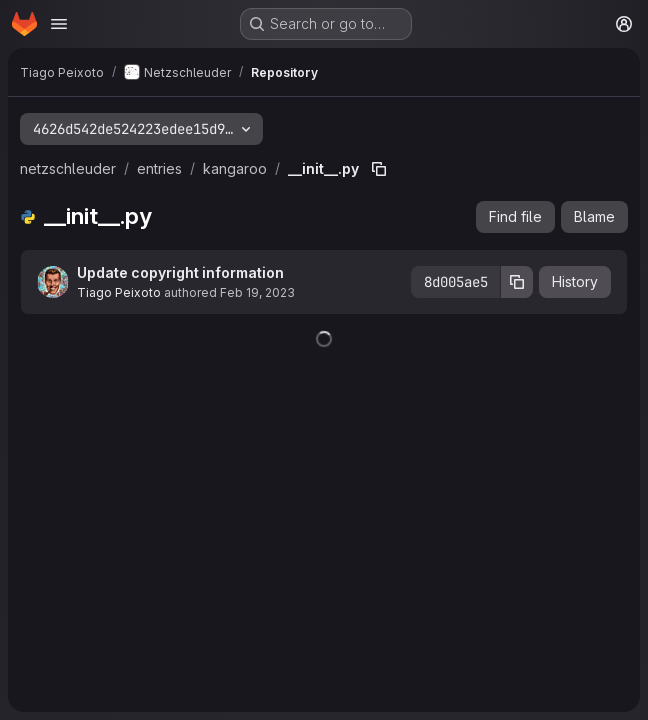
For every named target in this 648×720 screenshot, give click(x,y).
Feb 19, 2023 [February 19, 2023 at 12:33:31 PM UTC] (257, 292)
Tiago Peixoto (119, 292)
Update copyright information (180, 272)
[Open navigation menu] (59, 24)
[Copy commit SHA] (517, 282)
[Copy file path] (379, 169)
